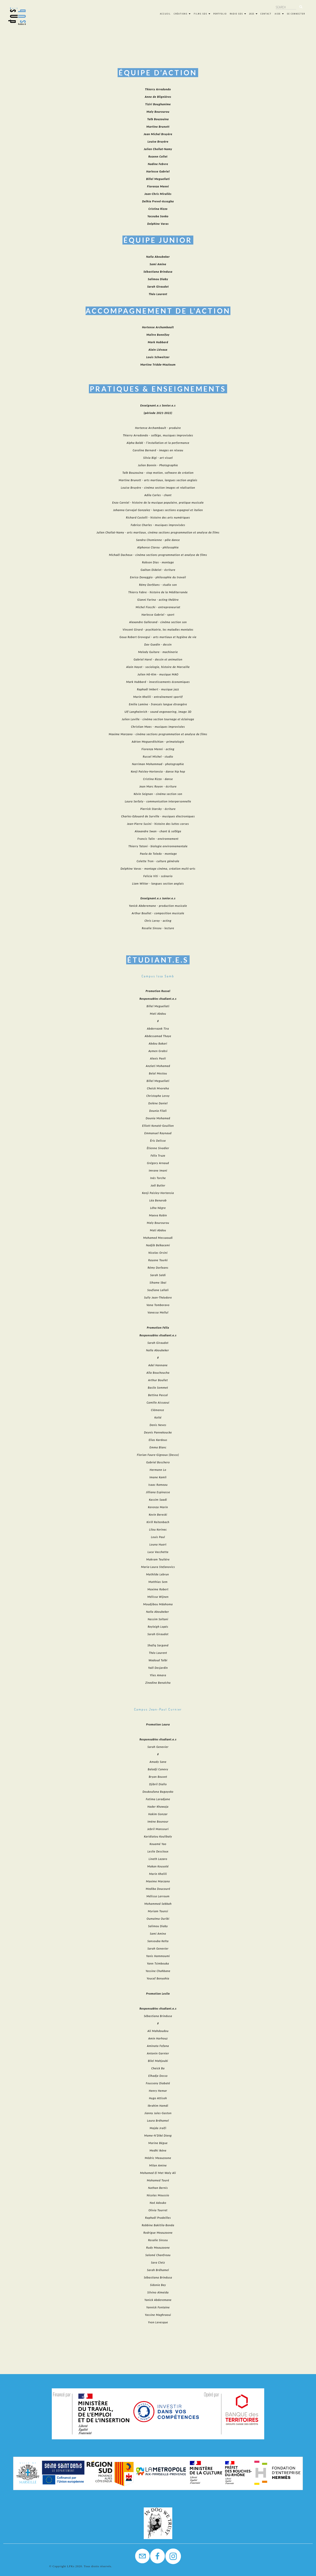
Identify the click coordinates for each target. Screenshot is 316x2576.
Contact (265, 14)
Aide (279, 14)
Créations (182, 14)
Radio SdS (238, 14)
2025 (253, 14)
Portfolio (220, 14)
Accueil (165, 14)
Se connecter (296, 14)
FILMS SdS (202, 14)
